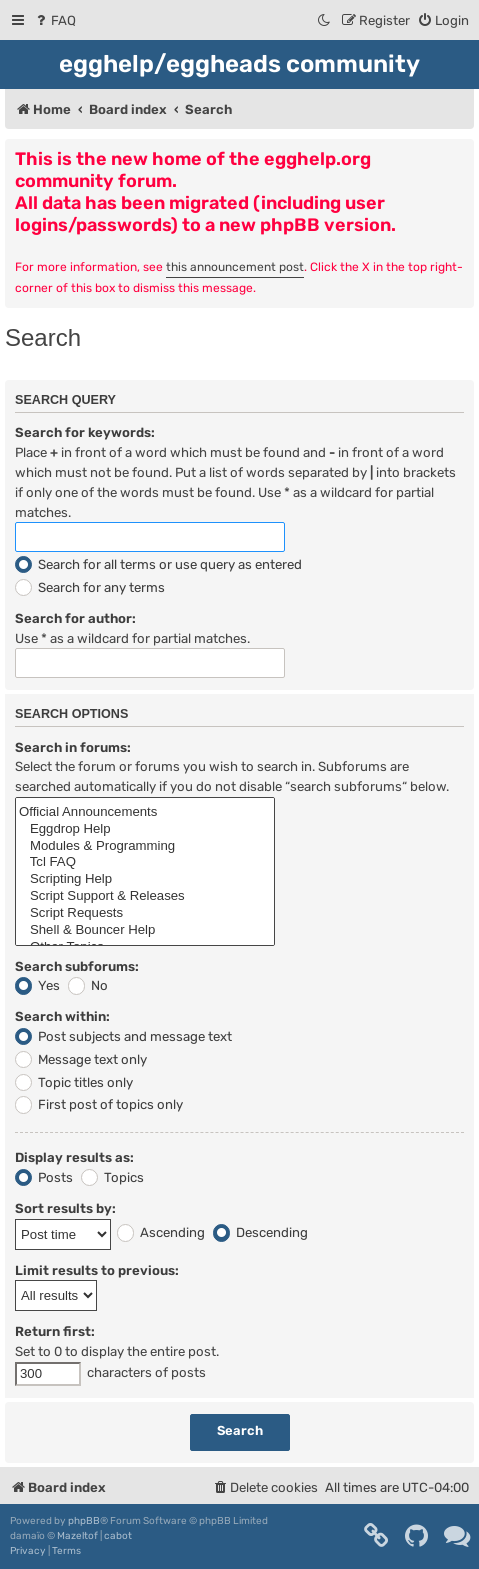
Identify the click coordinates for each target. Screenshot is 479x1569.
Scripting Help (145, 879)
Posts (44, 1177)
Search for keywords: (85, 432)
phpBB (84, 1521)
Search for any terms (90, 587)
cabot (118, 1536)
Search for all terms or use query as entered (158, 564)
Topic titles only (74, 1082)
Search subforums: (77, 966)
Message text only (81, 1059)
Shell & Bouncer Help (145, 930)
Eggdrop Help (145, 829)
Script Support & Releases (145, 896)
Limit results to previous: (97, 1270)
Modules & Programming (145, 846)
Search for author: (75, 618)
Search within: (62, 1016)
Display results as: (74, 1157)
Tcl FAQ (145, 862)
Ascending (161, 1232)
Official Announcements (145, 812)
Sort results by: (65, 1208)
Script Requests (145, 913)
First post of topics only (99, 1104)
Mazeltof (77, 1536)
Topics (112, 1177)
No (88, 985)
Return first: (55, 1331)
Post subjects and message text (123, 1036)
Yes (37, 985)
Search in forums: (73, 747)
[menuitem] (54, 20)
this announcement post (235, 267)
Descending (260, 1232)
